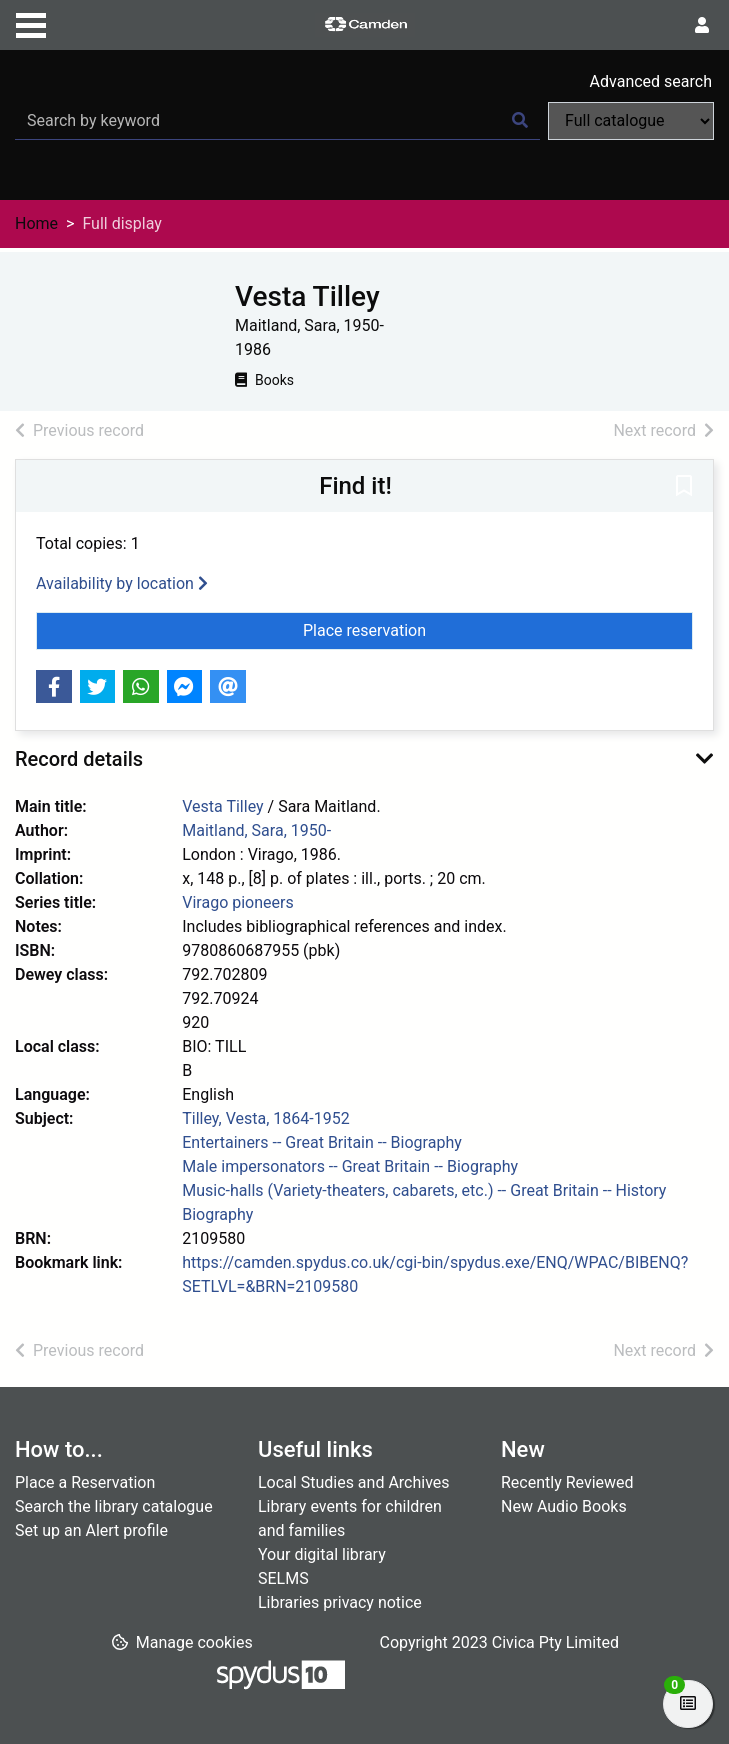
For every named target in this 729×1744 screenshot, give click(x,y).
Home (36, 223)
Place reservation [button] (416, 629)
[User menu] (702, 26)
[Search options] (631, 121)
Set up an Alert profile (91, 1530)
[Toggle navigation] (31, 23)
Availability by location (122, 583)
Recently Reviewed (567, 1482)
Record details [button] (79, 759)
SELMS (283, 1578)
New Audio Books (564, 1506)
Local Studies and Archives (354, 1482)
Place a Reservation (85, 1482)
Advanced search (651, 81)
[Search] (520, 121)
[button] (684, 487)
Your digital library (322, 1554)
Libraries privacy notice (340, 1602)
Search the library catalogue (114, 1506)
